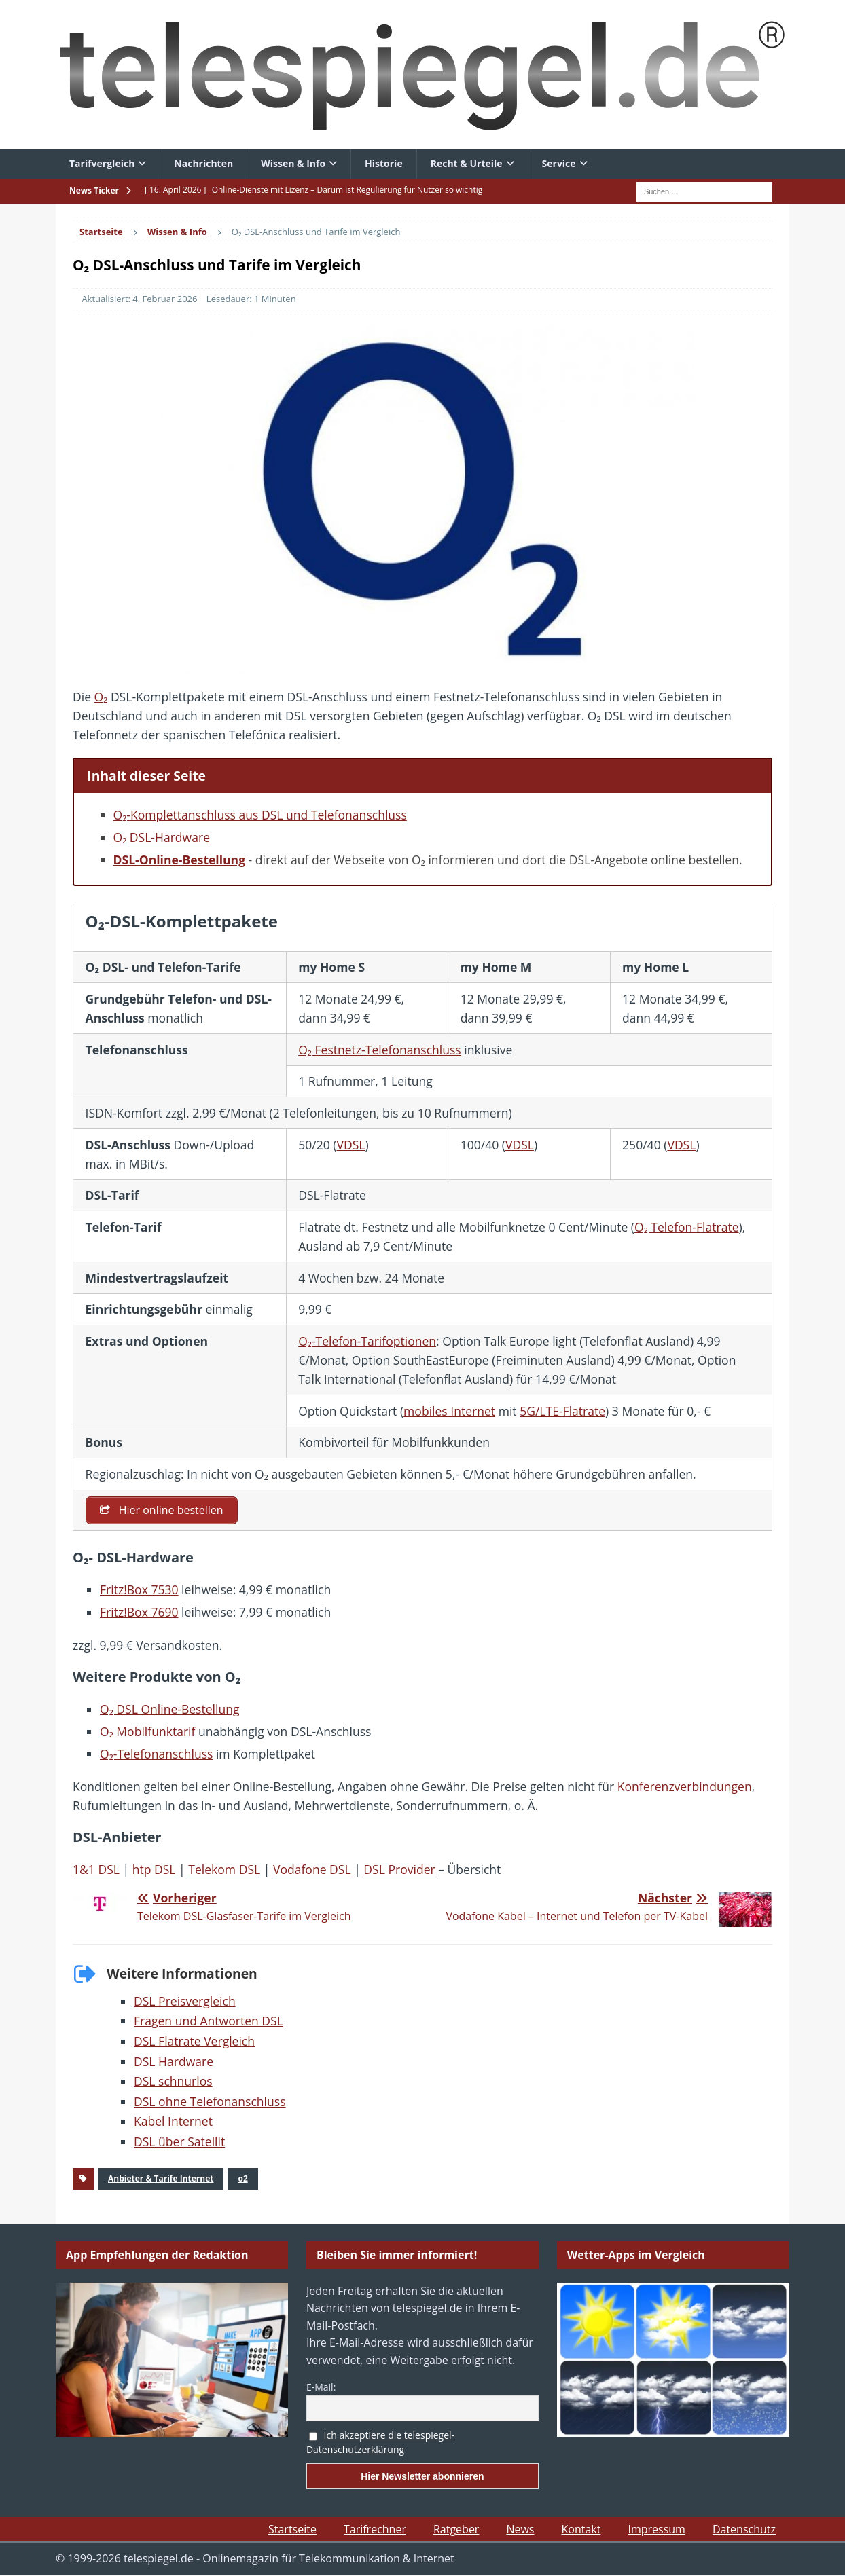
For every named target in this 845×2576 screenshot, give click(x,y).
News (520, 2529)
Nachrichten (203, 163)
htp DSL (154, 1870)
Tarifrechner (375, 2529)
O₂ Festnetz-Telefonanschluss (379, 1050)
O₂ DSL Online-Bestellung (169, 1709)
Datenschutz (744, 2529)
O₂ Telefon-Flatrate (686, 1227)
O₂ (101, 696)
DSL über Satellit (179, 2141)
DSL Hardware (173, 2061)
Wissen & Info (293, 163)
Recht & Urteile (467, 163)
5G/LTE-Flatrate (562, 1411)
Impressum (656, 2529)
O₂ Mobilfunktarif (147, 1731)
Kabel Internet (173, 2122)
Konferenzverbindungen (684, 1786)
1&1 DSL (96, 1870)
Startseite (292, 2529)
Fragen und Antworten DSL (208, 2021)
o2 (242, 2178)
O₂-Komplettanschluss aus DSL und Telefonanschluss (260, 815)
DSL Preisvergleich (185, 2001)
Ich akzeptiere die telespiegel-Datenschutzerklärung (380, 2443)
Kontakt (580, 2529)
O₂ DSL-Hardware (161, 837)
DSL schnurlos (173, 2082)
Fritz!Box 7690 (139, 1612)
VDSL (350, 1145)
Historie (384, 163)
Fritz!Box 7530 (139, 1590)
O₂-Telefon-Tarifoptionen (367, 1341)
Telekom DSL (224, 1870)
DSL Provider (399, 1870)
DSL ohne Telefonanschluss (210, 2101)
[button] (30, 2546)
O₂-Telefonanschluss (156, 1754)
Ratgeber (456, 2529)
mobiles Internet (449, 1411)
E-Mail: (321, 2386)
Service (559, 163)
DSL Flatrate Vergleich (194, 2041)
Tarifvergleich (101, 163)
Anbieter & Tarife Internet (160, 2178)
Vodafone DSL (312, 1870)
